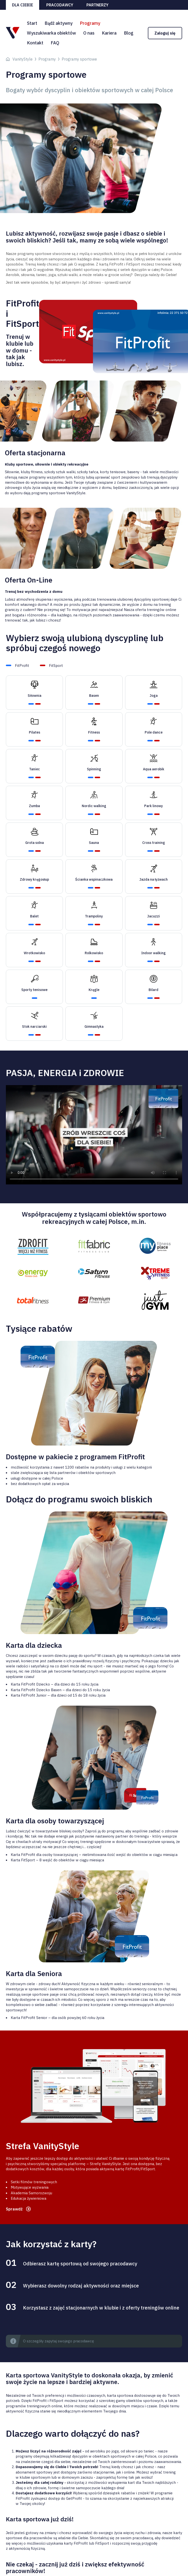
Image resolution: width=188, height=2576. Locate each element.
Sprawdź (14, 2209)
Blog (128, 33)
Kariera (109, 33)
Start (32, 23)
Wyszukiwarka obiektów (51, 33)
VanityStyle (22, 59)
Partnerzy (97, 4)
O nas (88, 33)
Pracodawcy (59, 4)
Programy (90, 23)
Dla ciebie (22, 4)
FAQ (55, 43)
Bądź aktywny (58, 23)
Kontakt (35, 43)
